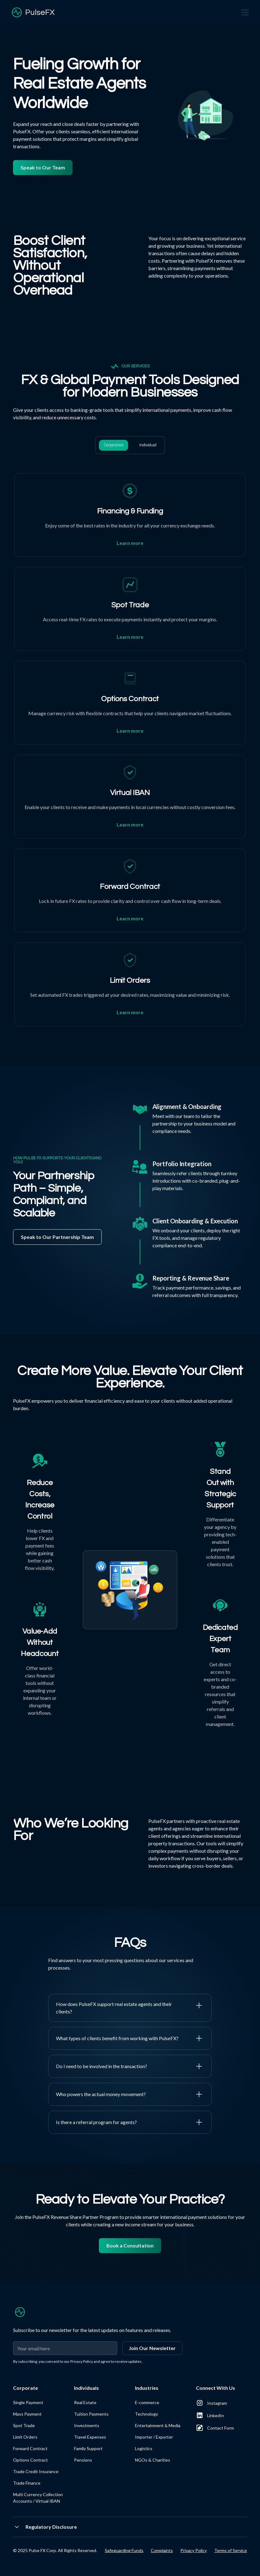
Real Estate (85, 2402)
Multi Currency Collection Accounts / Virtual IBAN (38, 2498)
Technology (146, 2414)
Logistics (143, 2448)
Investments (86, 2425)
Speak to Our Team (43, 167)
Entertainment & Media (157, 2425)
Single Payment (28, 2402)
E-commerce (147, 2402)
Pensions (83, 2460)
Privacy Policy (193, 2550)
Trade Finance (26, 2483)
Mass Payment (27, 2414)
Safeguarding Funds (124, 2550)
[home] (32, 12)
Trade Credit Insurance (35, 2471)
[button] (244, 12)
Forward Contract (30, 2448)
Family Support (88, 2448)
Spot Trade (24, 2425)
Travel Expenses (90, 2437)
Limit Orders (25, 2437)
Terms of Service (230, 2550)
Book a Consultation (130, 2245)
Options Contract (30, 2460)
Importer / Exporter (154, 2437)
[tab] (113, 445)
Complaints (162, 2550)
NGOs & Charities (152, 2460)
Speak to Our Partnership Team (57, 1237)
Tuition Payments (91, 2414)
